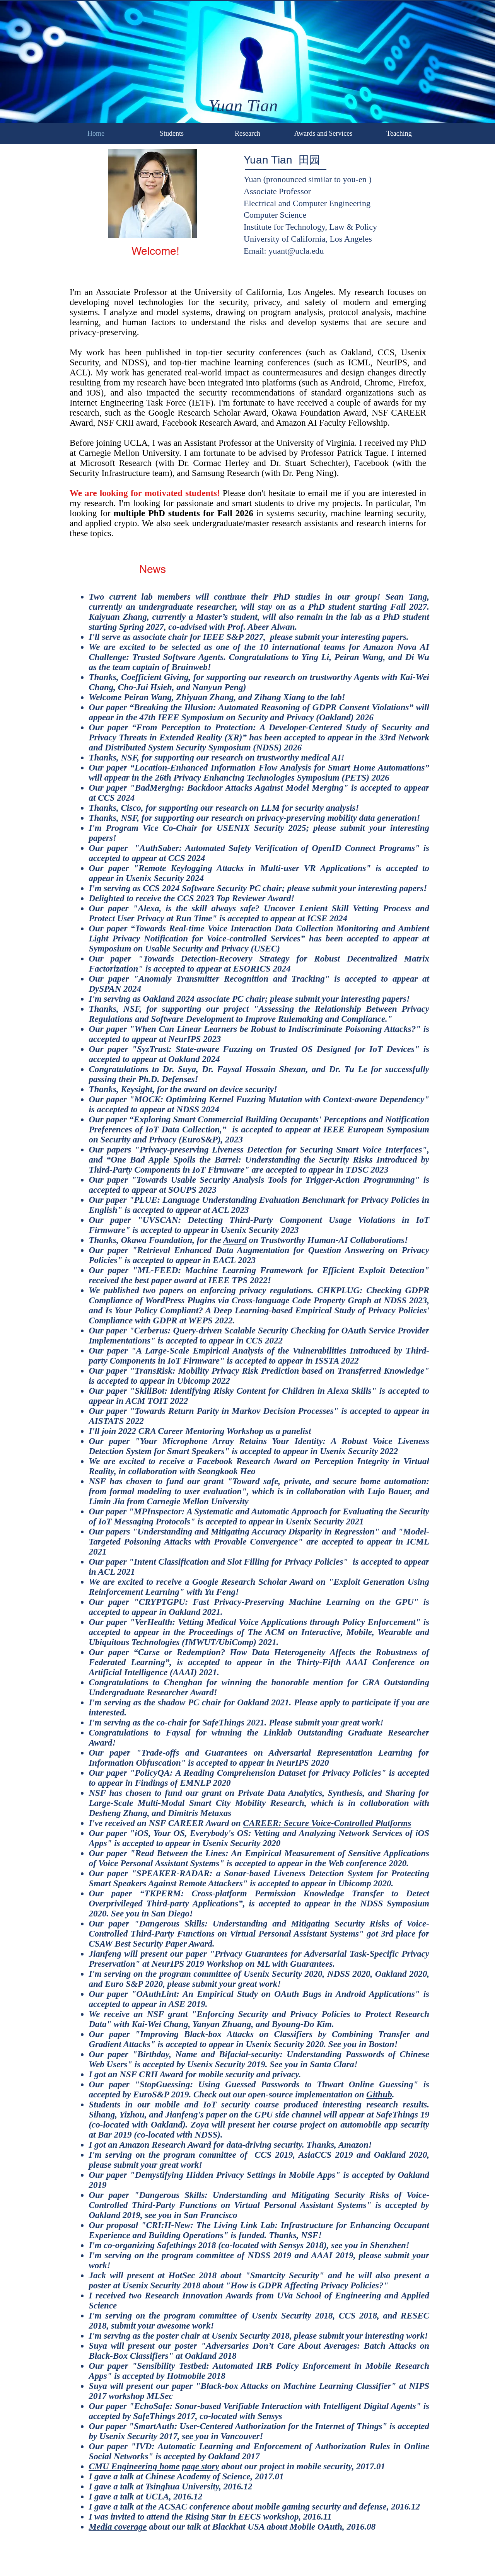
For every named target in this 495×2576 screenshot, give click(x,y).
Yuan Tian (243, 105)
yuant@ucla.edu (296, 251)
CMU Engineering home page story (154, 2466)
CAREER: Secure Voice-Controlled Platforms (327, 1823)
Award (235, 1240)
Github (379, 2094)
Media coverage (118, 2527)
